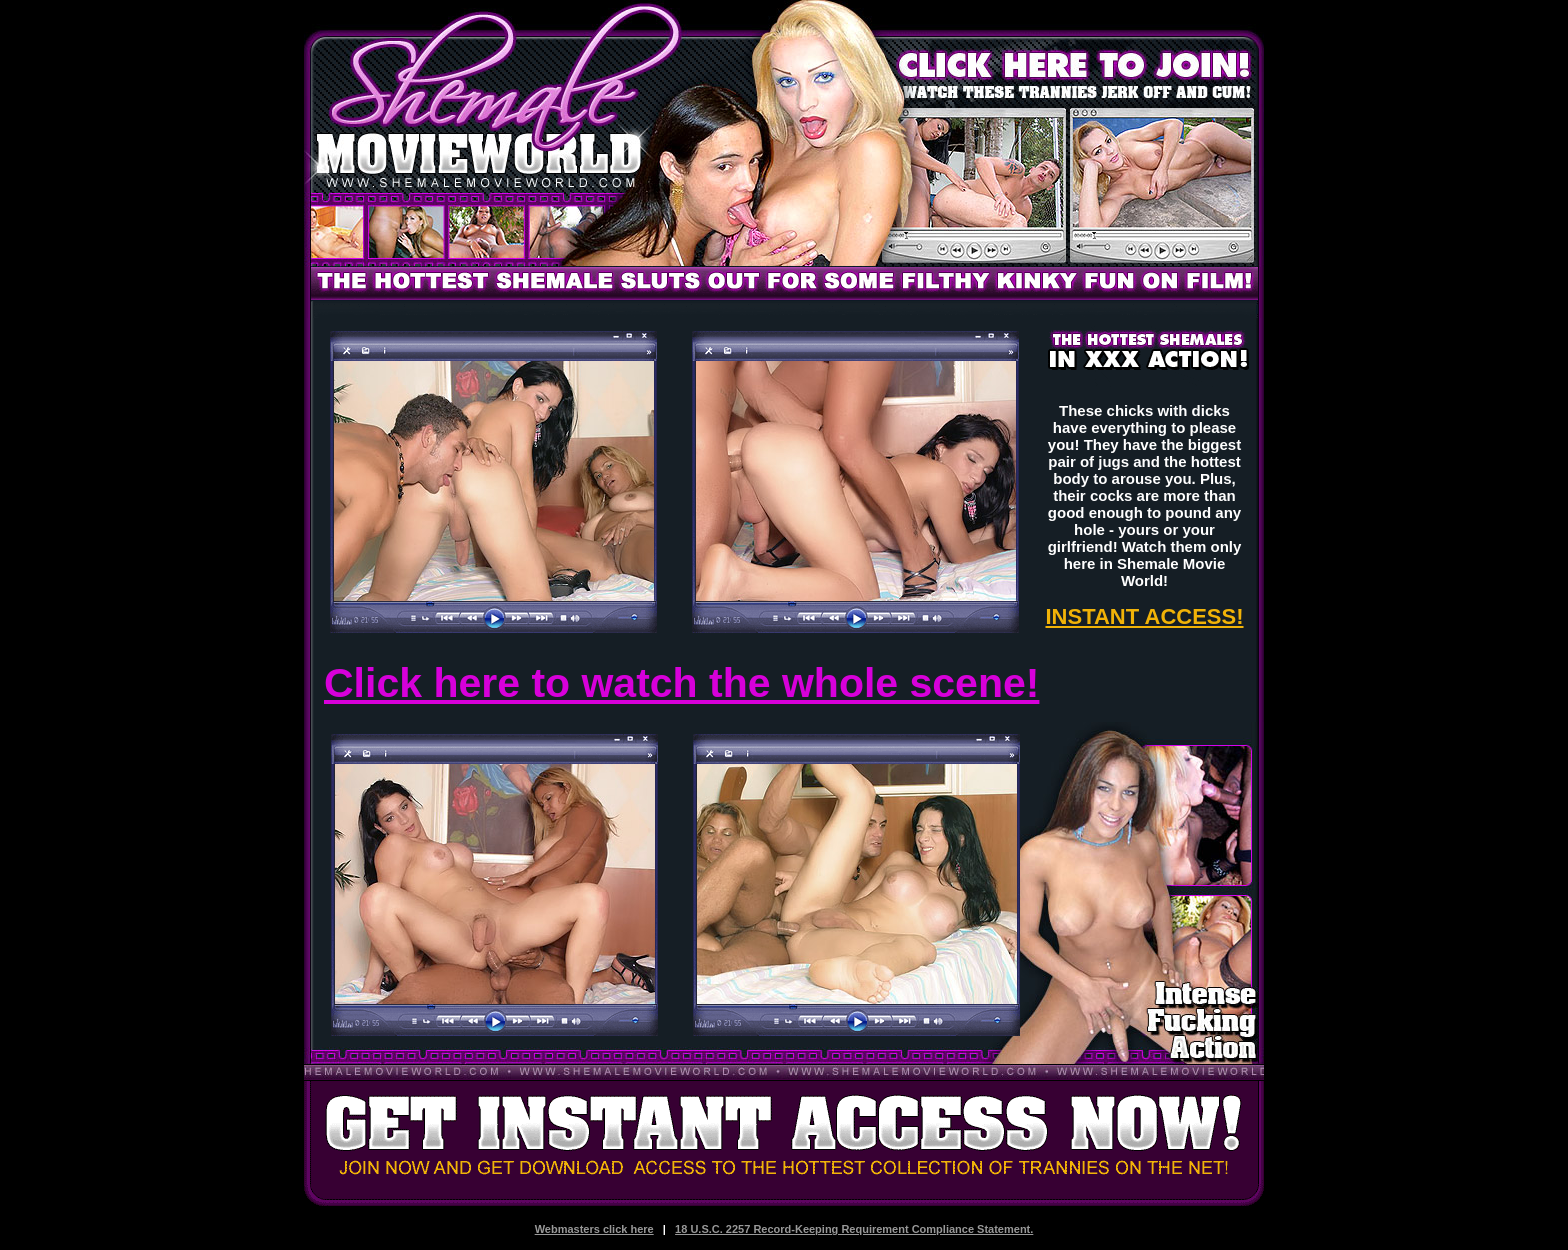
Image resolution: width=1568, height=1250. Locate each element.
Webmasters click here (594, 1229)
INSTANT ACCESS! (1145, 616)
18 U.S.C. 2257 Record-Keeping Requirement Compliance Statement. (854, 1229)
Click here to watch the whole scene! (681, 683)
